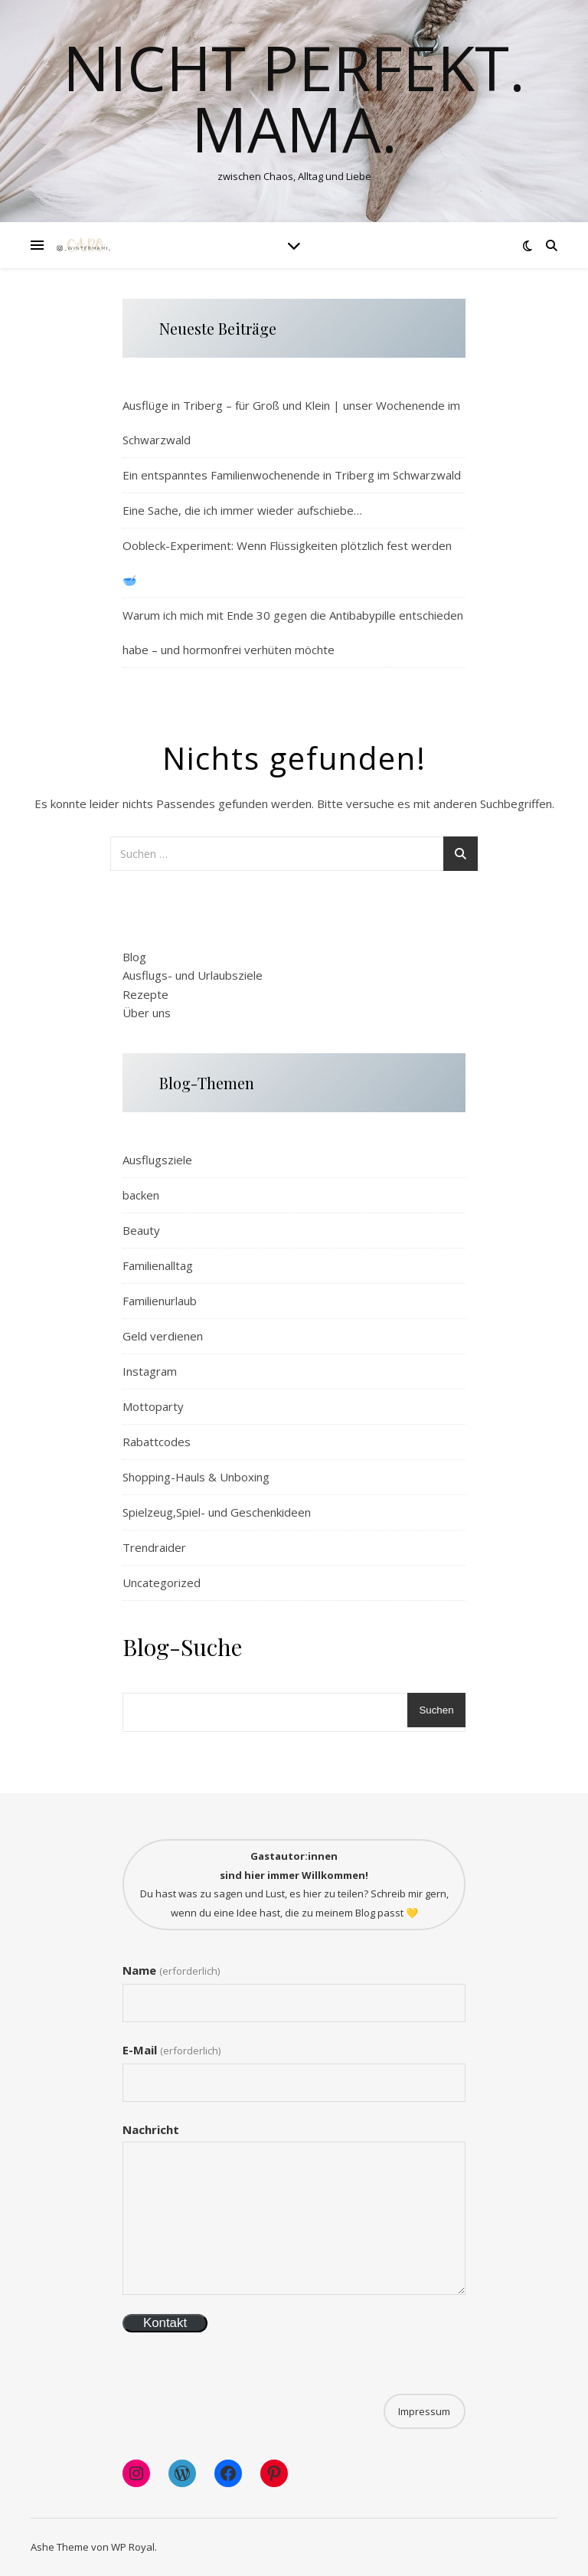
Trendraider (154, 1547)
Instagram (149, 1371)
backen (140, 1195)
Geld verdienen (162, 1336)
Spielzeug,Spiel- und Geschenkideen (216, 1512)
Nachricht (150, 2129)
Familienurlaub (159, 1300)
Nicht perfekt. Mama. (294, 98)
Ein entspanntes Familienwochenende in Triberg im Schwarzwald (291, 475)
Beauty (141, 1230)
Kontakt (165, 2323)
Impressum (424, 2411)
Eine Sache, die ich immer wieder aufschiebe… (242, 510)
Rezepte (145, 994)
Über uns (146, 1012)
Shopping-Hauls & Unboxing (196, 1476)
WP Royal (133, 2547)
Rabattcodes (156, 1441)
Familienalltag (157, 1265)
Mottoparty (153, 1406)
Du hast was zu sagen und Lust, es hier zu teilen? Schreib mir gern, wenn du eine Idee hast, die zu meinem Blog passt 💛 (294, 1884)
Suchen (436, 1710)
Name (170, 1970)
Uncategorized (161, 1582)
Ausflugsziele (157, 1159)
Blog (134, 956)
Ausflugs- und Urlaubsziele (192, 975)
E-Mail (171, 2049)
